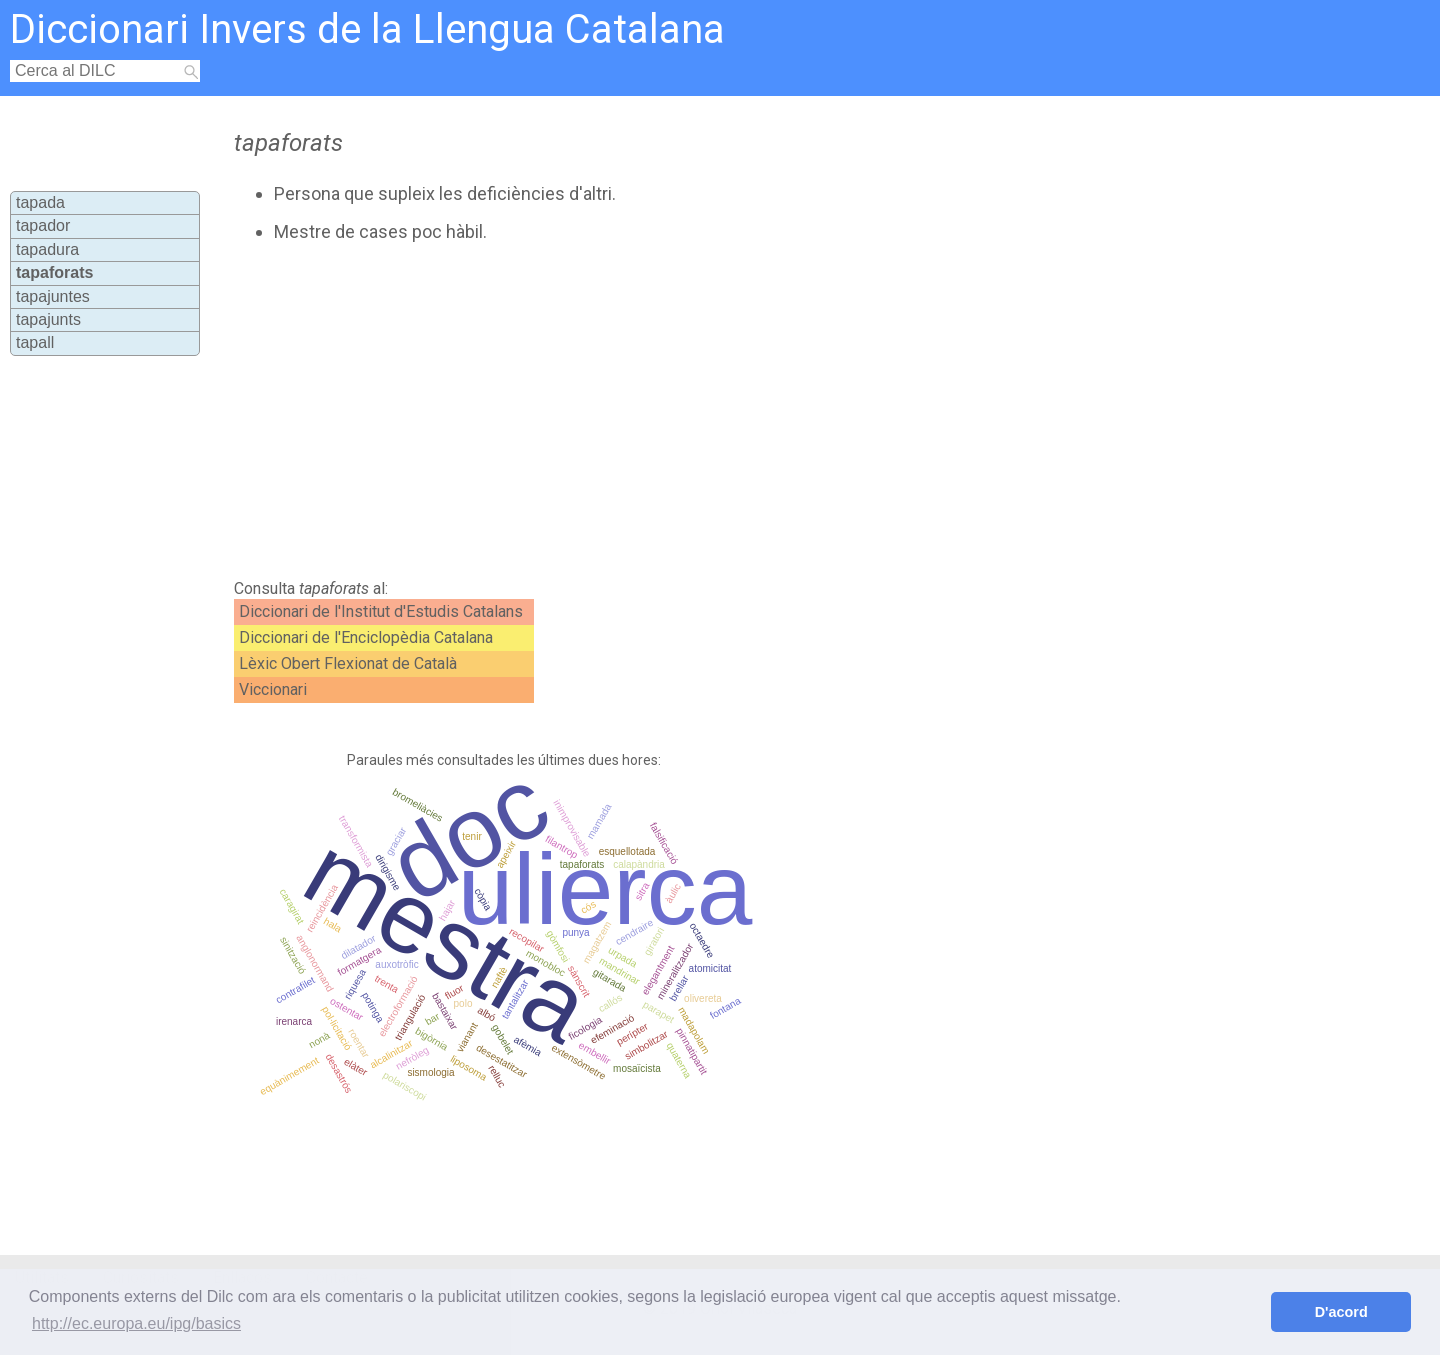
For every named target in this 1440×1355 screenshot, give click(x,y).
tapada (40, 202)
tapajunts (48, 319)
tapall (35, 342)
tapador (43, 225)
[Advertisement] (641, 411)
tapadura (47, 249)
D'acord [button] (1341, 1312)
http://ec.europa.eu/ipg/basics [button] (136, 1323)
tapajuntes (53, 296)
